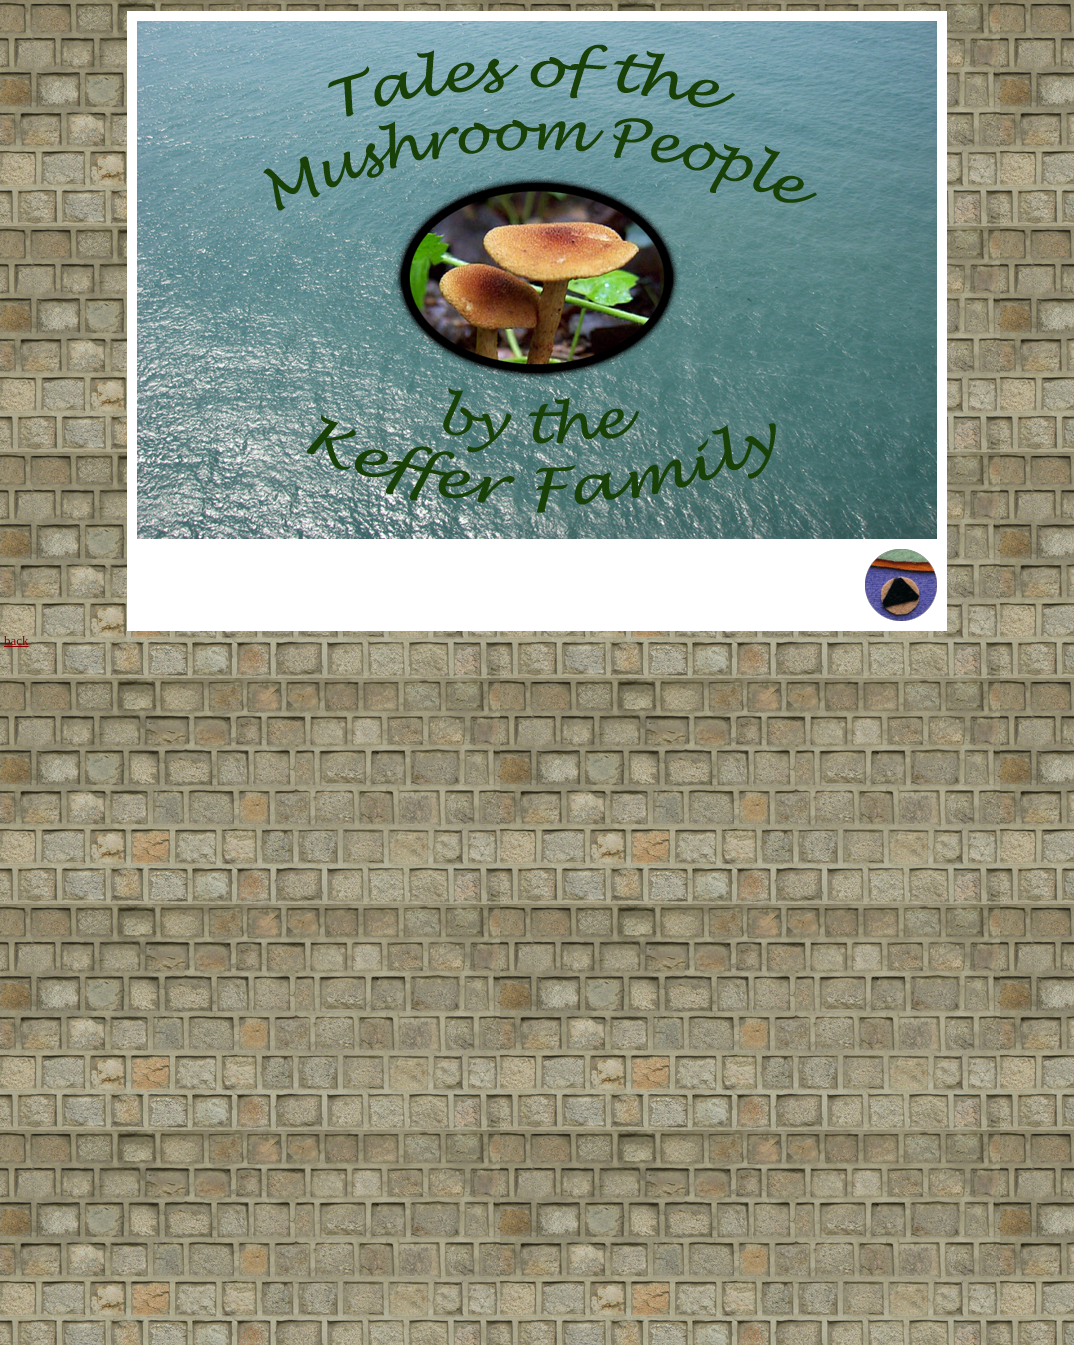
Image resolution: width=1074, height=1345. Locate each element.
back (16, 640)
